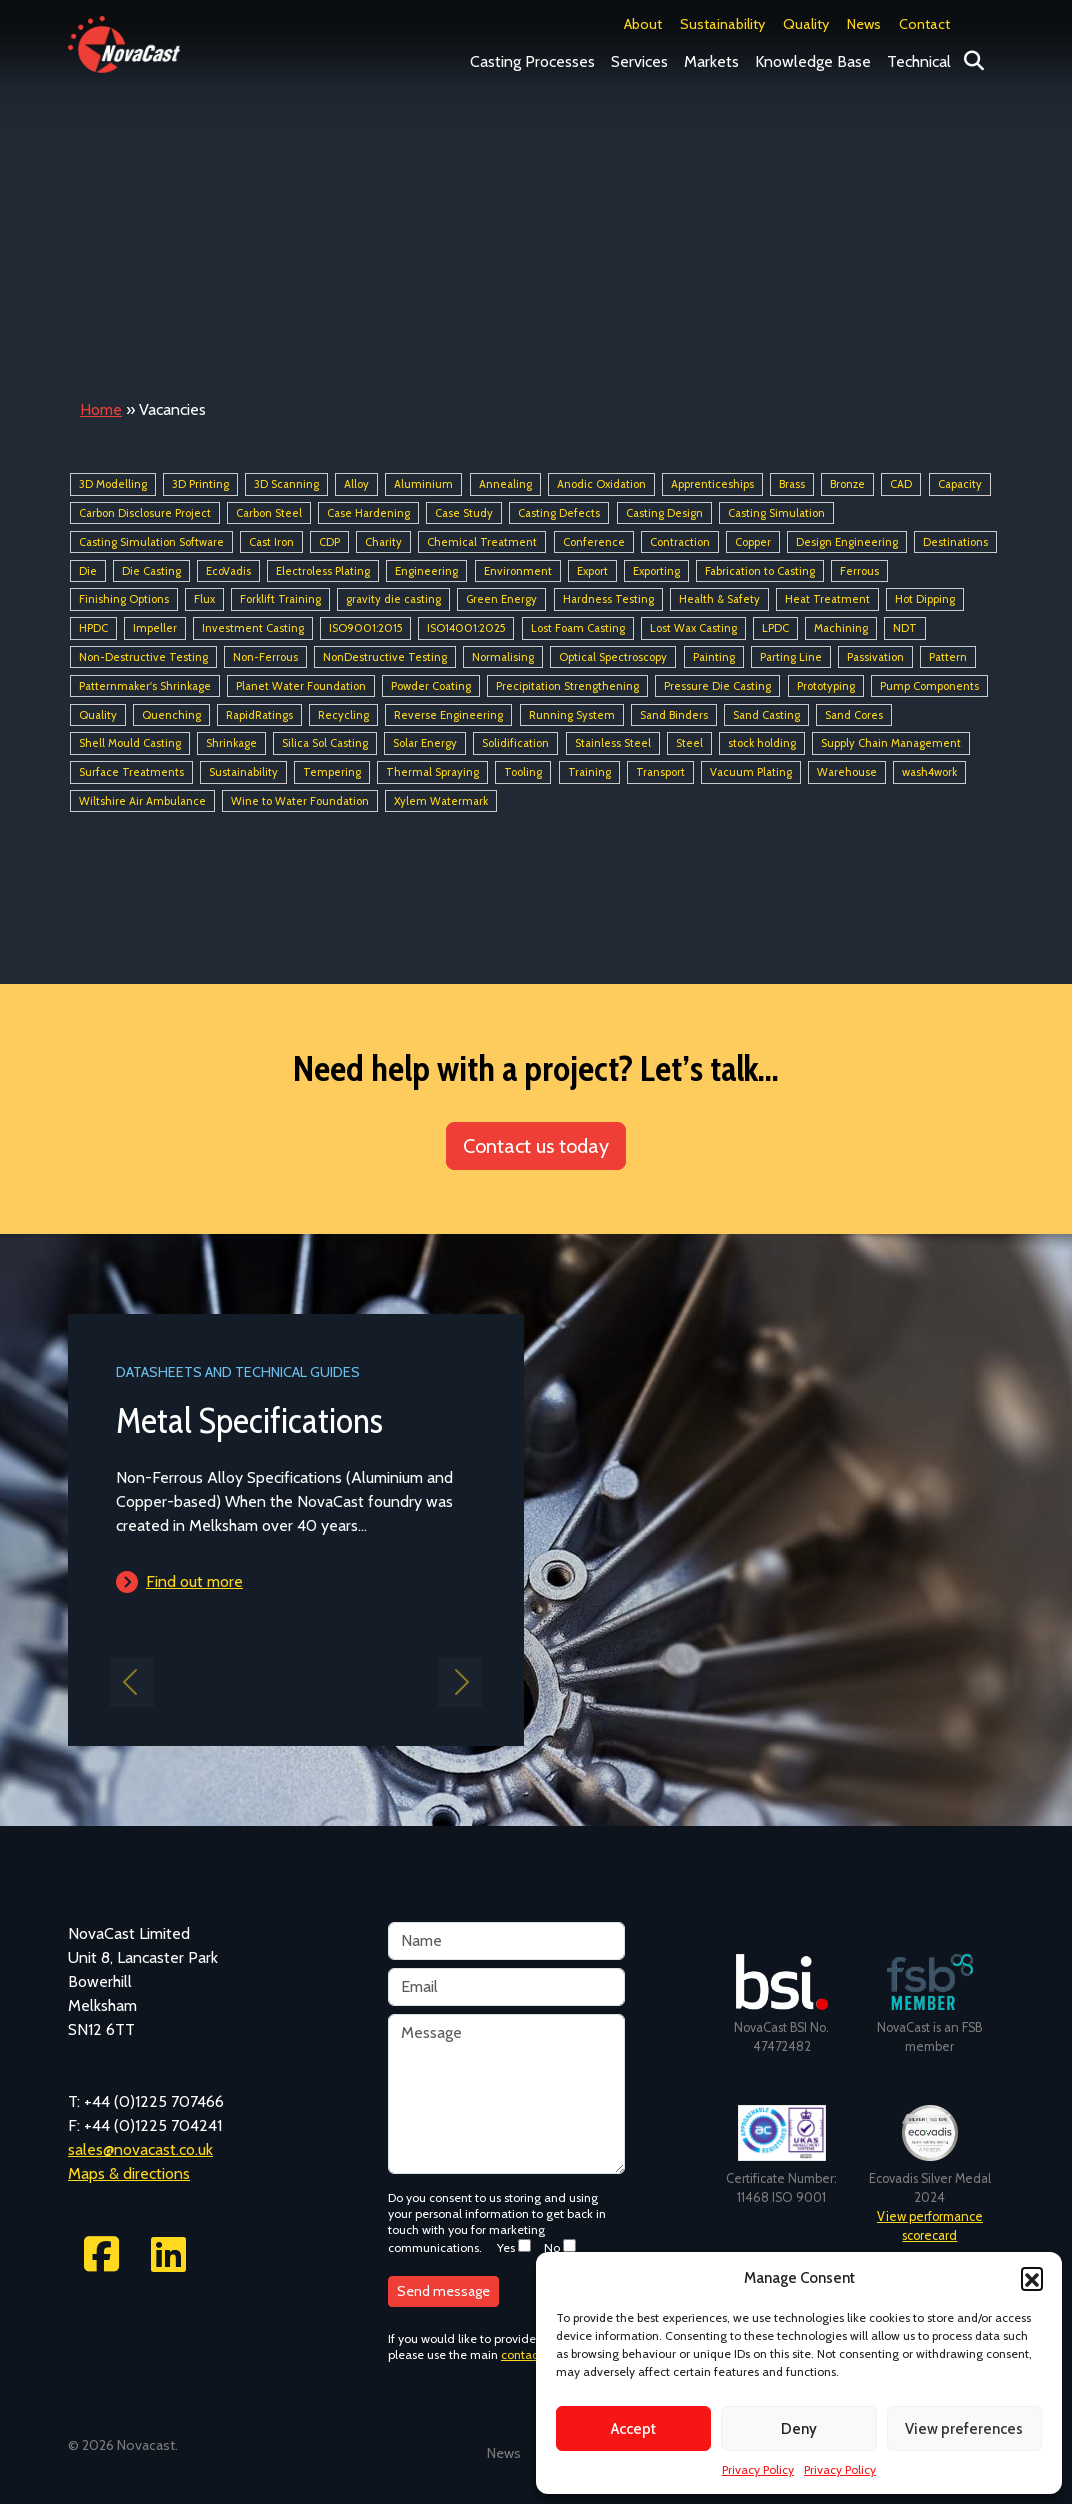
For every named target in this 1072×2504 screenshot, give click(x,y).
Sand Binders (674, 715)
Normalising (503, 657)
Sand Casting (766, 715)
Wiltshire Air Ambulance (142, 801)
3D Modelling (113, 484)
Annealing (505, 484)
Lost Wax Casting (693, 628)
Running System (572, 715)
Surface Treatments (131, 772)
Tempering (332, 772)
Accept (633, 2429)
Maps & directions (129, 2173)
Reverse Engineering (448, 715)
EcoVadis (228, 571)
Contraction (680, 542)
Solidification (515, 744)
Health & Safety (719, 600)
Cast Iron (271, 542)
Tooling (523, 772)
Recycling (343, 715)
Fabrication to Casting (760, 571)
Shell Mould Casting (130, 744)
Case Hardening (368, 513)
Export (592, 571)
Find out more (194, 1581)
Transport (660, 772)
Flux (204, 600)
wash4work (929, 772)
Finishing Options (124, 600)
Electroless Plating (323, 571)
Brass (792, 484)
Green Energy (501, 600)
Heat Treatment (827, 600)
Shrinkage (231, 744)
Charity (383, 542)
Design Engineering (847, 542)
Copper (753, 542)
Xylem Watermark (441, 801)
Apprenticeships (712, 484)
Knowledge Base (813, 61)
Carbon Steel (269, 513)
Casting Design (664, 513)
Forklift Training (280, 600)
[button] (1032, 2278)
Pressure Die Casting (717, 686)
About (643, 24)
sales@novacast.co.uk (140, 2149)
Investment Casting (253, 628)
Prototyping (826, 686)
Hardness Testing (608, 600)
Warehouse (847, 772)
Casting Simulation (776, 513)
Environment (518, 571)
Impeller (155, 628)
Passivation (875, 657)
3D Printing (200, 484)
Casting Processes (532, 61)
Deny (799, 2429)
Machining (841, 628)
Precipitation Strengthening (567, 686)
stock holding (762, 744)
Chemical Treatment (482, 542)
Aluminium (423, 484)
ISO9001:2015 (365, 628)
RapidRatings (259, 715)
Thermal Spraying (432, 772)
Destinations (955, 542)
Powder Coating (431, 686)
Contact (924, 24)
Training (589, 772)
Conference (594, 542)
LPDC (775, 628)
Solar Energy (425, 744)
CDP (329, 542)
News (864, 24)
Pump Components (929, 686)
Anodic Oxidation (601, 484)
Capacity (960, 484)
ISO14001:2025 (466, 628)
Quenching (171, 715)
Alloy (356, 484)
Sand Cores (854, 715)
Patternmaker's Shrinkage (145, 686)
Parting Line (791, 657)
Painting (714, 657)
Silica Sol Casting (325, 744)
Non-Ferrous (265, 657)
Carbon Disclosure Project (145, 513)
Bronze (847, 484)
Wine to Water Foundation (300, 801)
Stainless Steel (613, 744)
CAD (901, 484)
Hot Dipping (925, 600)
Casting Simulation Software (151, 542)
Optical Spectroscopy (613, 657)
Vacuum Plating (751, 772)
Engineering (426, 571)
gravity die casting (393, 600)
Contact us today (536, 1146)
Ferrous (859, 571)
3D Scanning (286, 484)
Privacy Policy (758, 2469)
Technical (919, 61)
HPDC (93, 628)
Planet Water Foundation (301, 686)
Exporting (656, 571)
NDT (905, 628)
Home (101, 409)
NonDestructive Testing (385, 657)
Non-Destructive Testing (143, 657)
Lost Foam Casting (578, 628)
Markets (711, 61)
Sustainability (722, 24)
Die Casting (151, 571)
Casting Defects (559, 513)
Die (88, 571)
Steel (689, 744)
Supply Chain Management (891, 744)
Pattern (948, 657)
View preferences (964, 2429)
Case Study (464, 513)
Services (639, 61)
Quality (806, 24)
